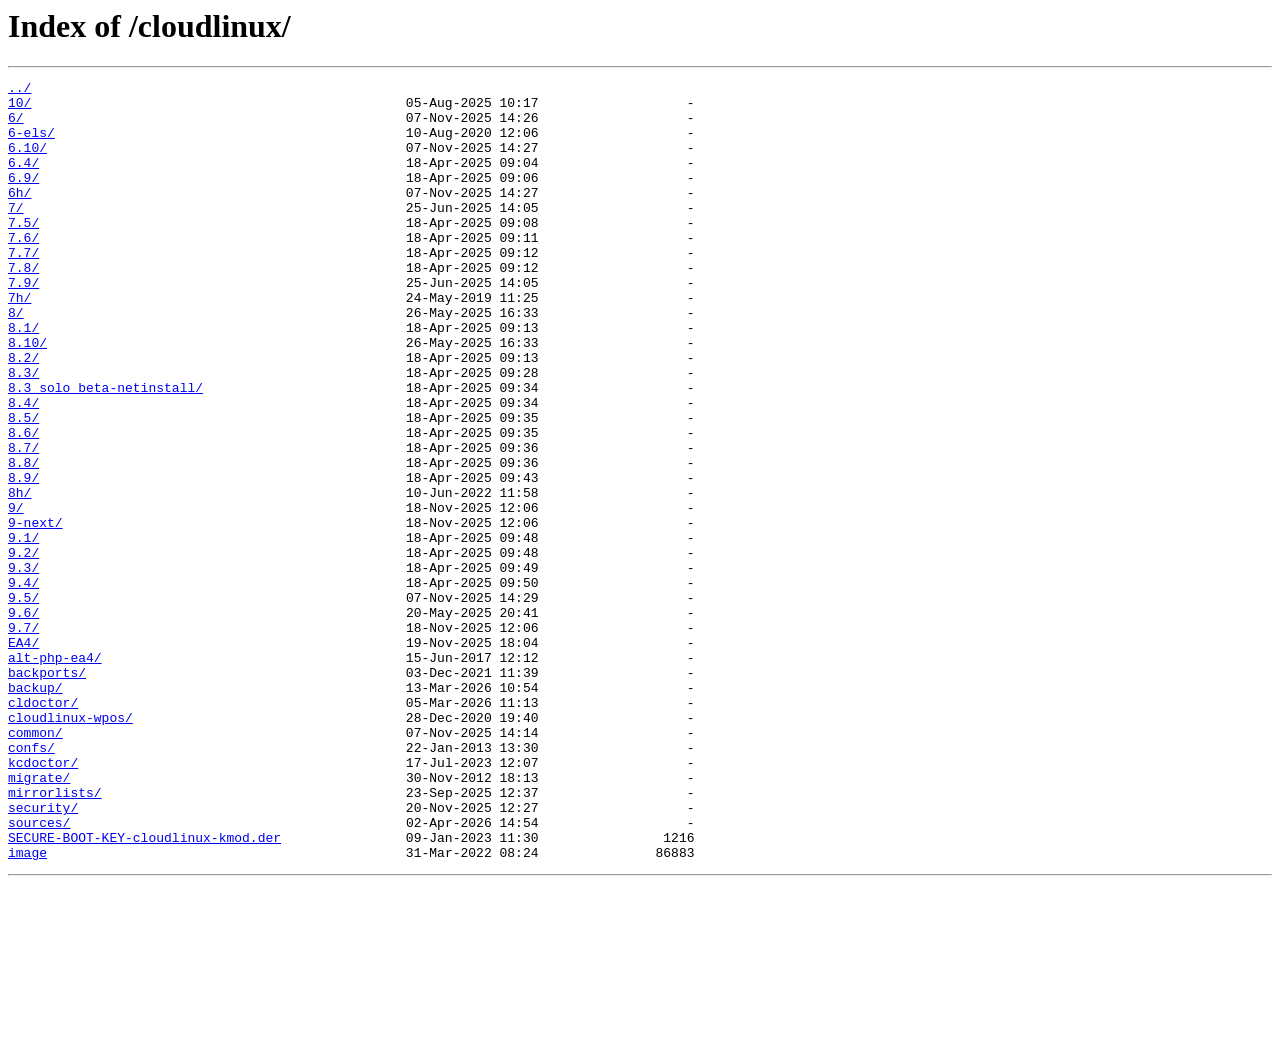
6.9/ (23, 198)
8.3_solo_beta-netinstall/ (105, 450)
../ (19, 90)
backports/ (47, 792)
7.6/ (23, 270)
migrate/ (39, 918)
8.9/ (23, 558)
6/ (16, 126)
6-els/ (31, 144)
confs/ (31, 882)
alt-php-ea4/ (55, 774)
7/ (16, 234)
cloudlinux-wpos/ (70, 846)
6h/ (19, 216)
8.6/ (23, 504)
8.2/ (23, 414)
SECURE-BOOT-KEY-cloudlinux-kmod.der (144, 990)
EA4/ (23, 756)
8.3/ (23, 432)
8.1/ (23, 378)
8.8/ (23, 540)
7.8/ (23, 306)
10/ (19, 108)
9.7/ (23, 738)
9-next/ (35, 612)
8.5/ (23, 486)
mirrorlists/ (55, 936)
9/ (16, 594)
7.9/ (23, 324)
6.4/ (23, 180)
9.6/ (23, 720)
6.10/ (27, 162)
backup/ (35, 810)
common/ (35, 864)
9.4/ (23, 684)
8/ (16, 360)
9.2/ (23, 648)
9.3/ (23, 666)
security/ (43, 954)
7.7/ (23, 288)
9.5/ (23, 702)
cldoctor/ (43, 828)
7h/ (19, 342)
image (27, 1008)
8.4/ (23, 468)
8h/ (19, 576)
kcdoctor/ (43, 900)
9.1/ (23, 630)
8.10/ (27, 396)
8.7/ (23, 522)
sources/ (39, 972)
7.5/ (23, 252)
